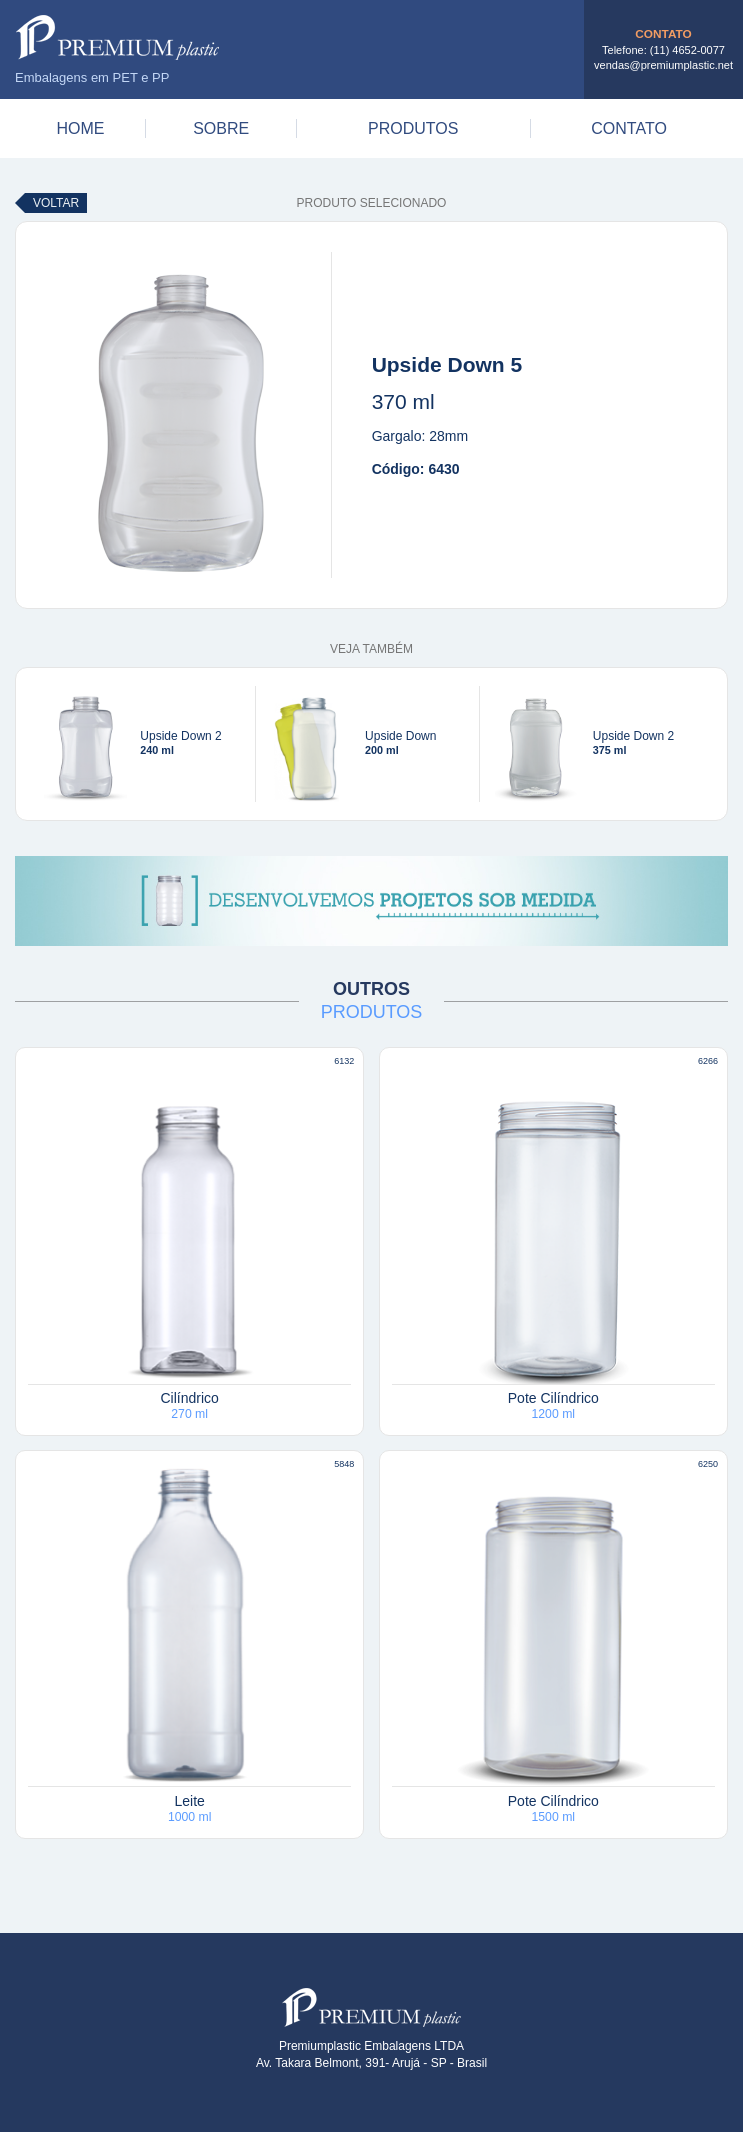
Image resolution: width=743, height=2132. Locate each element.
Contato (629, 128)
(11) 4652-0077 (687, 50)
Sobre (221, 128)
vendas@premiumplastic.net (663, 65)
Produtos (413, 128)
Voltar (56, 203)
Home (80, 128)
